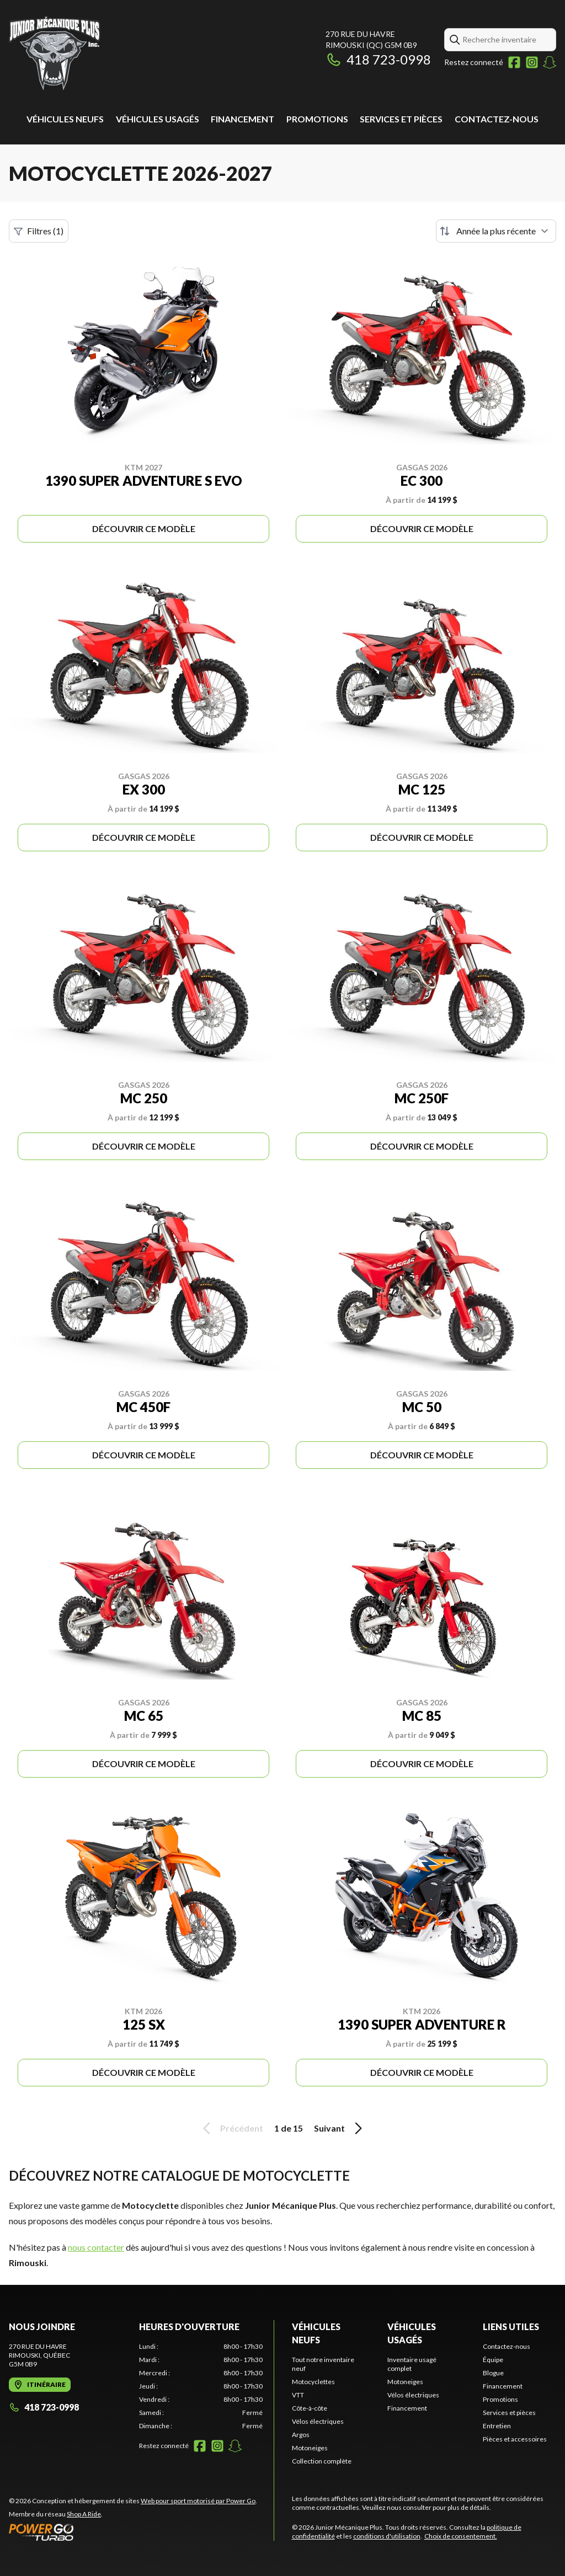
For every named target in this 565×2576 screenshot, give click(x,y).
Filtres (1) (38, 231)
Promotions (317, 119)
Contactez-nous (497, 119)
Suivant (340, 2128)
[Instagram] (532, 62)
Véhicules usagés (157, 119)
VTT (298, 2395)
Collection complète (321, 2461)
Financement (242, 119)
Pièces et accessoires (515, 2439)
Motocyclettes (313, 2382)
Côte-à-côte (309, 2408)
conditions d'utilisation (386, 2536)
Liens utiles (511, 2326)
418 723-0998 (378, 59)
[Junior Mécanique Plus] (54, 53)
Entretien (497, 2426)
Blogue (493, 2373)
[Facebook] (514, 62)
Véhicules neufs (65, 119)
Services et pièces (401, 119)
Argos (301, 2434)
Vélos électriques (318, 2421)
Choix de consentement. (460, 2536)
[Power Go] (133, 2532)
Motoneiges (310, 2448)
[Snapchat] (549, 62)
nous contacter (96, 2247)
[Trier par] (496, 231)
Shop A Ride (84, 2514)
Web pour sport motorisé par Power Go (198, 2501)
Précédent (231, 2128)
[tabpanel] (201, 2386)
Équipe (493, 2359)
